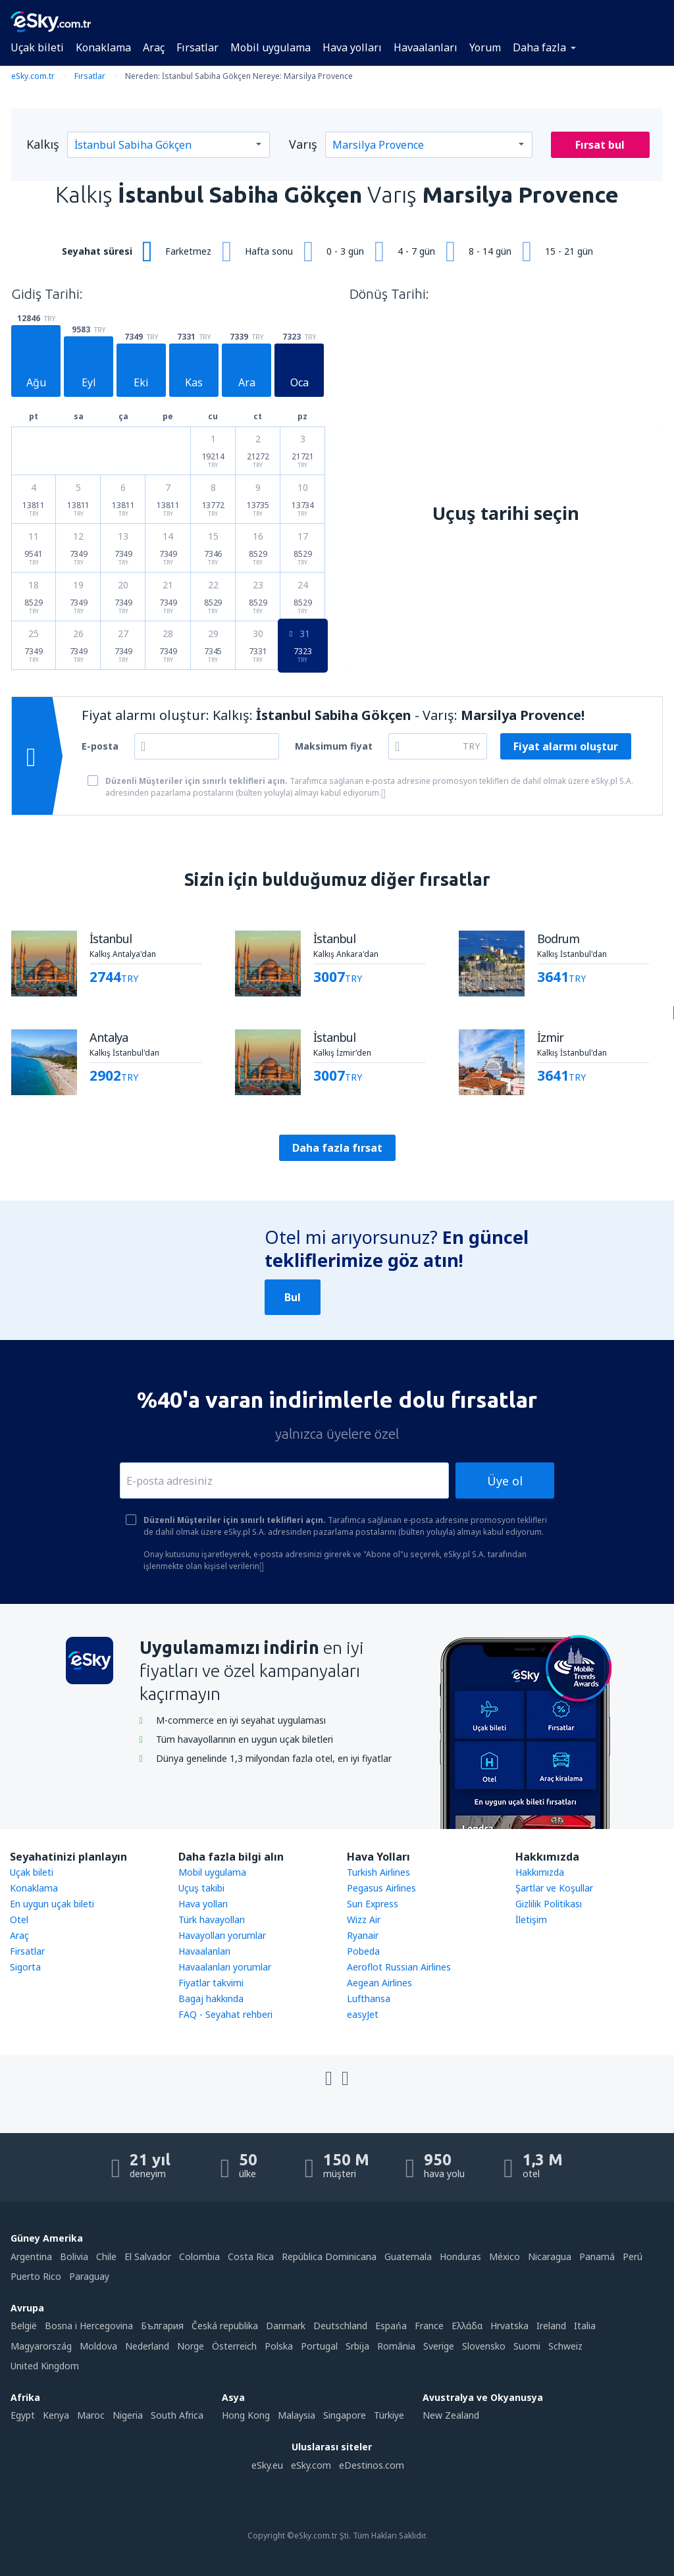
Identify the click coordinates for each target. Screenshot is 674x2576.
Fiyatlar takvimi (211, 1982)
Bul (292, 1297)
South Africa (177, 2415)
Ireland (551, 2325)
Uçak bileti (37, 47)
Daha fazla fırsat (337, 1148)
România (396, 2346)
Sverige (438, 2346)
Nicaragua (549, 2256)
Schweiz (565, 2346)
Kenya (56, 2415)
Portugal (319, 2346)
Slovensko (484, 2346)
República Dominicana (329, 2256)
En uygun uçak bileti (52, 1903)
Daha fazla (539, 47)
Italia (585, 2325)
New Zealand (451, 2415)
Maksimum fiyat (334, 746)
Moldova (98, 2346)
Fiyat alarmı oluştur (565, 746)
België (24, 2325)
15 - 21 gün (569, 251)
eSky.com (311, 2465)
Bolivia (74, 2256)
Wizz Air (363, 1919)
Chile (106, 2256)
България (162, 2325)
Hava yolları (352, 47)
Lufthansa (368, 1998)
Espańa (391, 2325)
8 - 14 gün (490, 251)
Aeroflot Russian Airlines (399, 1967)
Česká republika (225, 2325)
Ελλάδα (467, 2325)
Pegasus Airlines (381, 1888)
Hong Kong (246, 2415)
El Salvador (147, 2256)
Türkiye (389, 2415)
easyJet (362, 2014)
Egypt (23, 2415)
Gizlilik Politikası (548, 1903)
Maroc (91, 2415)
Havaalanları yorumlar (224, 1967)
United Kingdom (45, 2365)
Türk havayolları (211, 1919)
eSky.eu (267, 2465)
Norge (190, 2346)
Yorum (485, 47)
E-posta (100, 746)
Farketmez (188, 251)
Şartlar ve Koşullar (554, 1888)
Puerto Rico (36, 2276)
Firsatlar (27, 1951)
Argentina (31, 2256)
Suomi (526, 2346)
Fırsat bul (600, 145)
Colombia (199, 2256)
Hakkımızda (539, 1872)
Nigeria (128, 2415)
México (504, 2256)
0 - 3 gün (345, 251)
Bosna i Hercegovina (89, 2325)
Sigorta (25, 1967)
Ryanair (362, 1935)
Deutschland (340, 2325)
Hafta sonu (269, 251)
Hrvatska (509, 2325)
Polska (279, 2346)
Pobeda (363, 1951)
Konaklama (103, 47)
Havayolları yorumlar (222, 1935)
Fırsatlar (197, 47)
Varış (303, 144)
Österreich (234, 2346)
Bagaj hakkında (211, 1998)
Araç (154, 47)
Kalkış (42, 144)
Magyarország (41, 2346)
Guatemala (408, 2256)
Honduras (460, 2256)
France (429, 2325)
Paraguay (89, 2276)
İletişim (531, 1919)
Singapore (344, 2415)
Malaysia (296, 2415)
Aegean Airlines (379, 1982)
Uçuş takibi (201, 1888)
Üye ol (505, 1481)
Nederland (147, 2346)
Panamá (597, 2256)
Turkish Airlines (378, 1872)
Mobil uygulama (270, 47)
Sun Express (372, 1903)
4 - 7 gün (416, 251)
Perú (632, 2256)
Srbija (357, 2346)
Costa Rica (251, 2256)
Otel (19, 1919)
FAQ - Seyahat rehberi (225, 2014)
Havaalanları (425, 47)
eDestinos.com (371, 2465)
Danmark (285, 2325)
